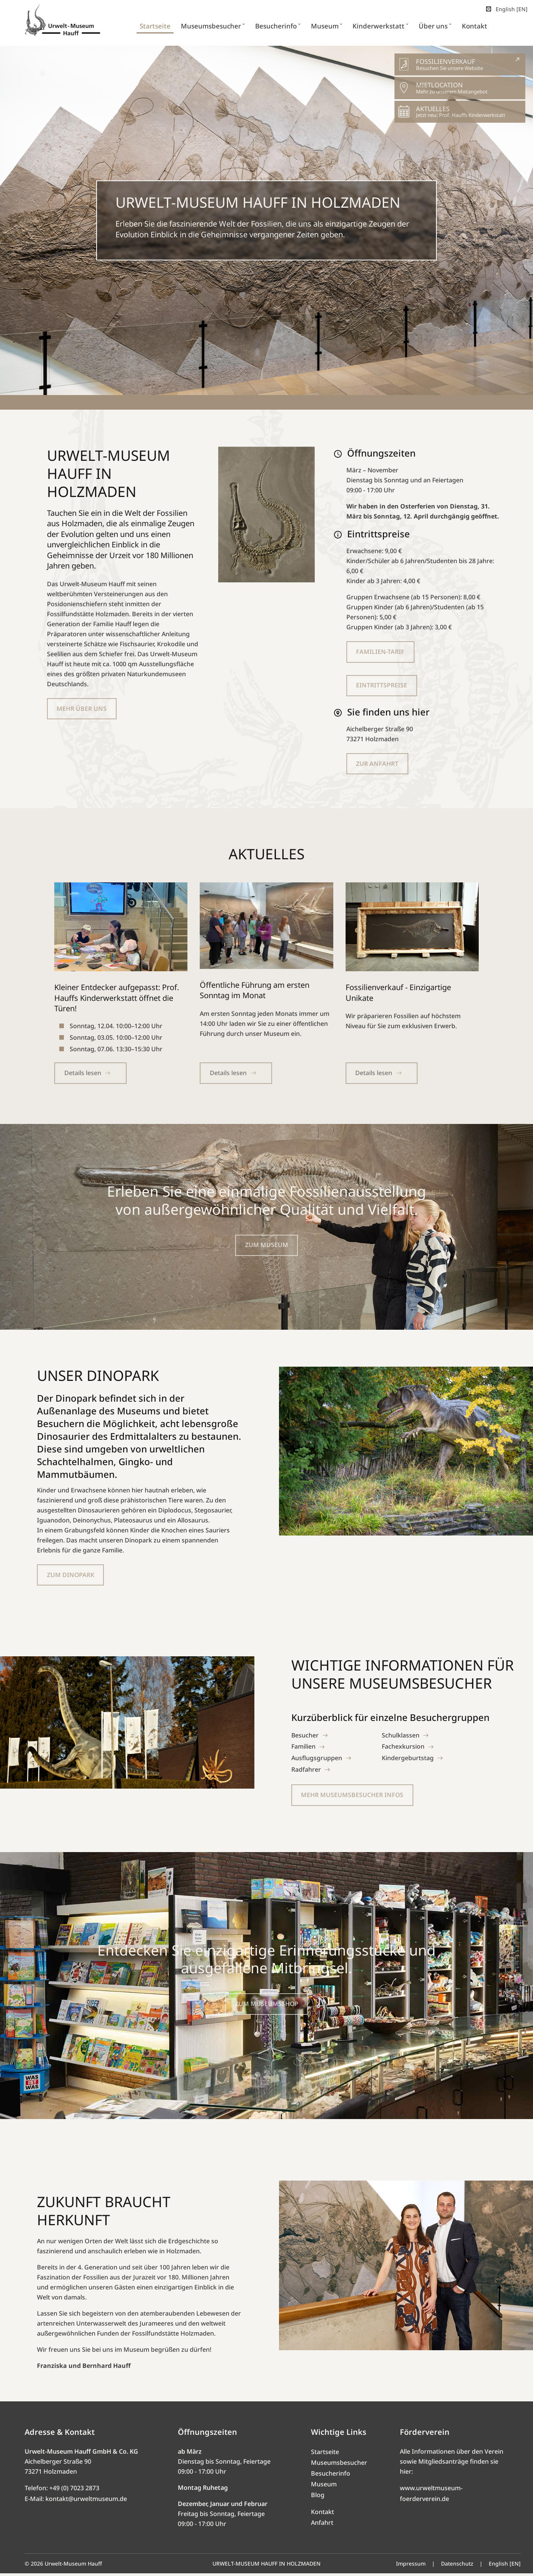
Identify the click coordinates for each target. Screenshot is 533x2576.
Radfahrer (306, 1771)
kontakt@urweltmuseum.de (86, 2501)
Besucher (305, 1737)
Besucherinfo (330, 2476)
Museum (324, 2487)
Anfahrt (322, 2525)
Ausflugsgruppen (316, 1760)
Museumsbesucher (339, 2465)
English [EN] (506, 9)
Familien (303, 1748)
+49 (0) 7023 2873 (74, 2490)
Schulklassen (401, 1737)
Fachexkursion (403, 1748)
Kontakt (322, 2514)
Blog (317, 2497)
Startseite (325, 2454)
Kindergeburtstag (408, 1760)
